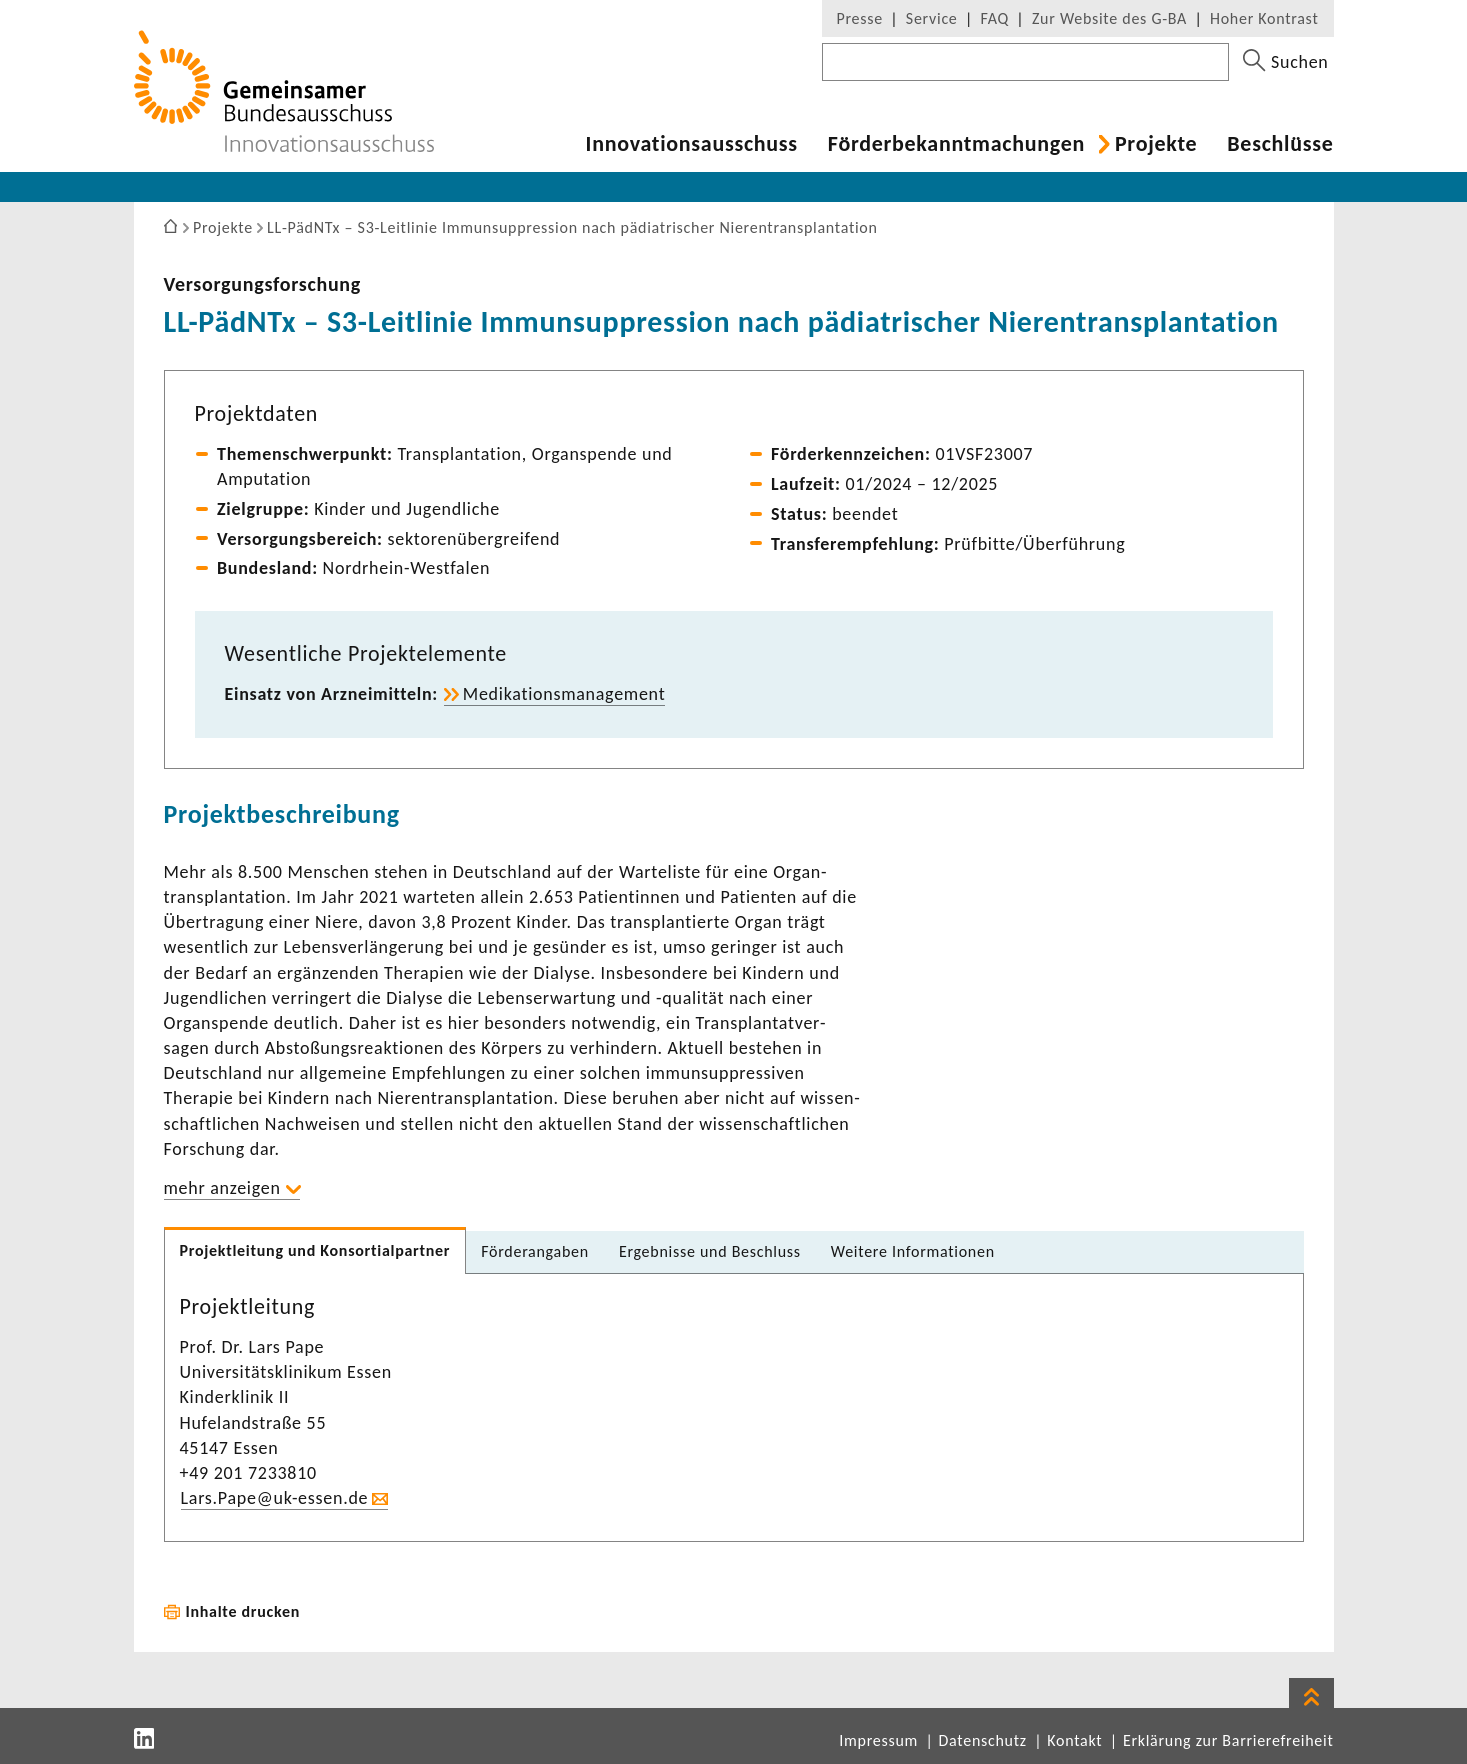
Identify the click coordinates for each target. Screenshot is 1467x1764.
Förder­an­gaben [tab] (535, 1251)
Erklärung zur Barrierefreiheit (1228, 1740)
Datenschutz (983, 1740)
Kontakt (1074, 1740)
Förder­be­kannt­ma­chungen (956, 144)
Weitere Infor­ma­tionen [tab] (913, 1251)
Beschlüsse (1280, 144)
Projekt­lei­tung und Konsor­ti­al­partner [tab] (315, 1250)
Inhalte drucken (243, 1611)
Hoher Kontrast (1264, 18)
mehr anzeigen (222, 1188)
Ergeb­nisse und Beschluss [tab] (710, 1251)
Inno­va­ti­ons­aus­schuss (692, 144)
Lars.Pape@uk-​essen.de (275, 1498)
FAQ (995, 18)
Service (932, 18)
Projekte (1156, 144)
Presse (860, 18)
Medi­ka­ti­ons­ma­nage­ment (564, 694)
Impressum (878, 1740)
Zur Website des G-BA (1112, 18)
